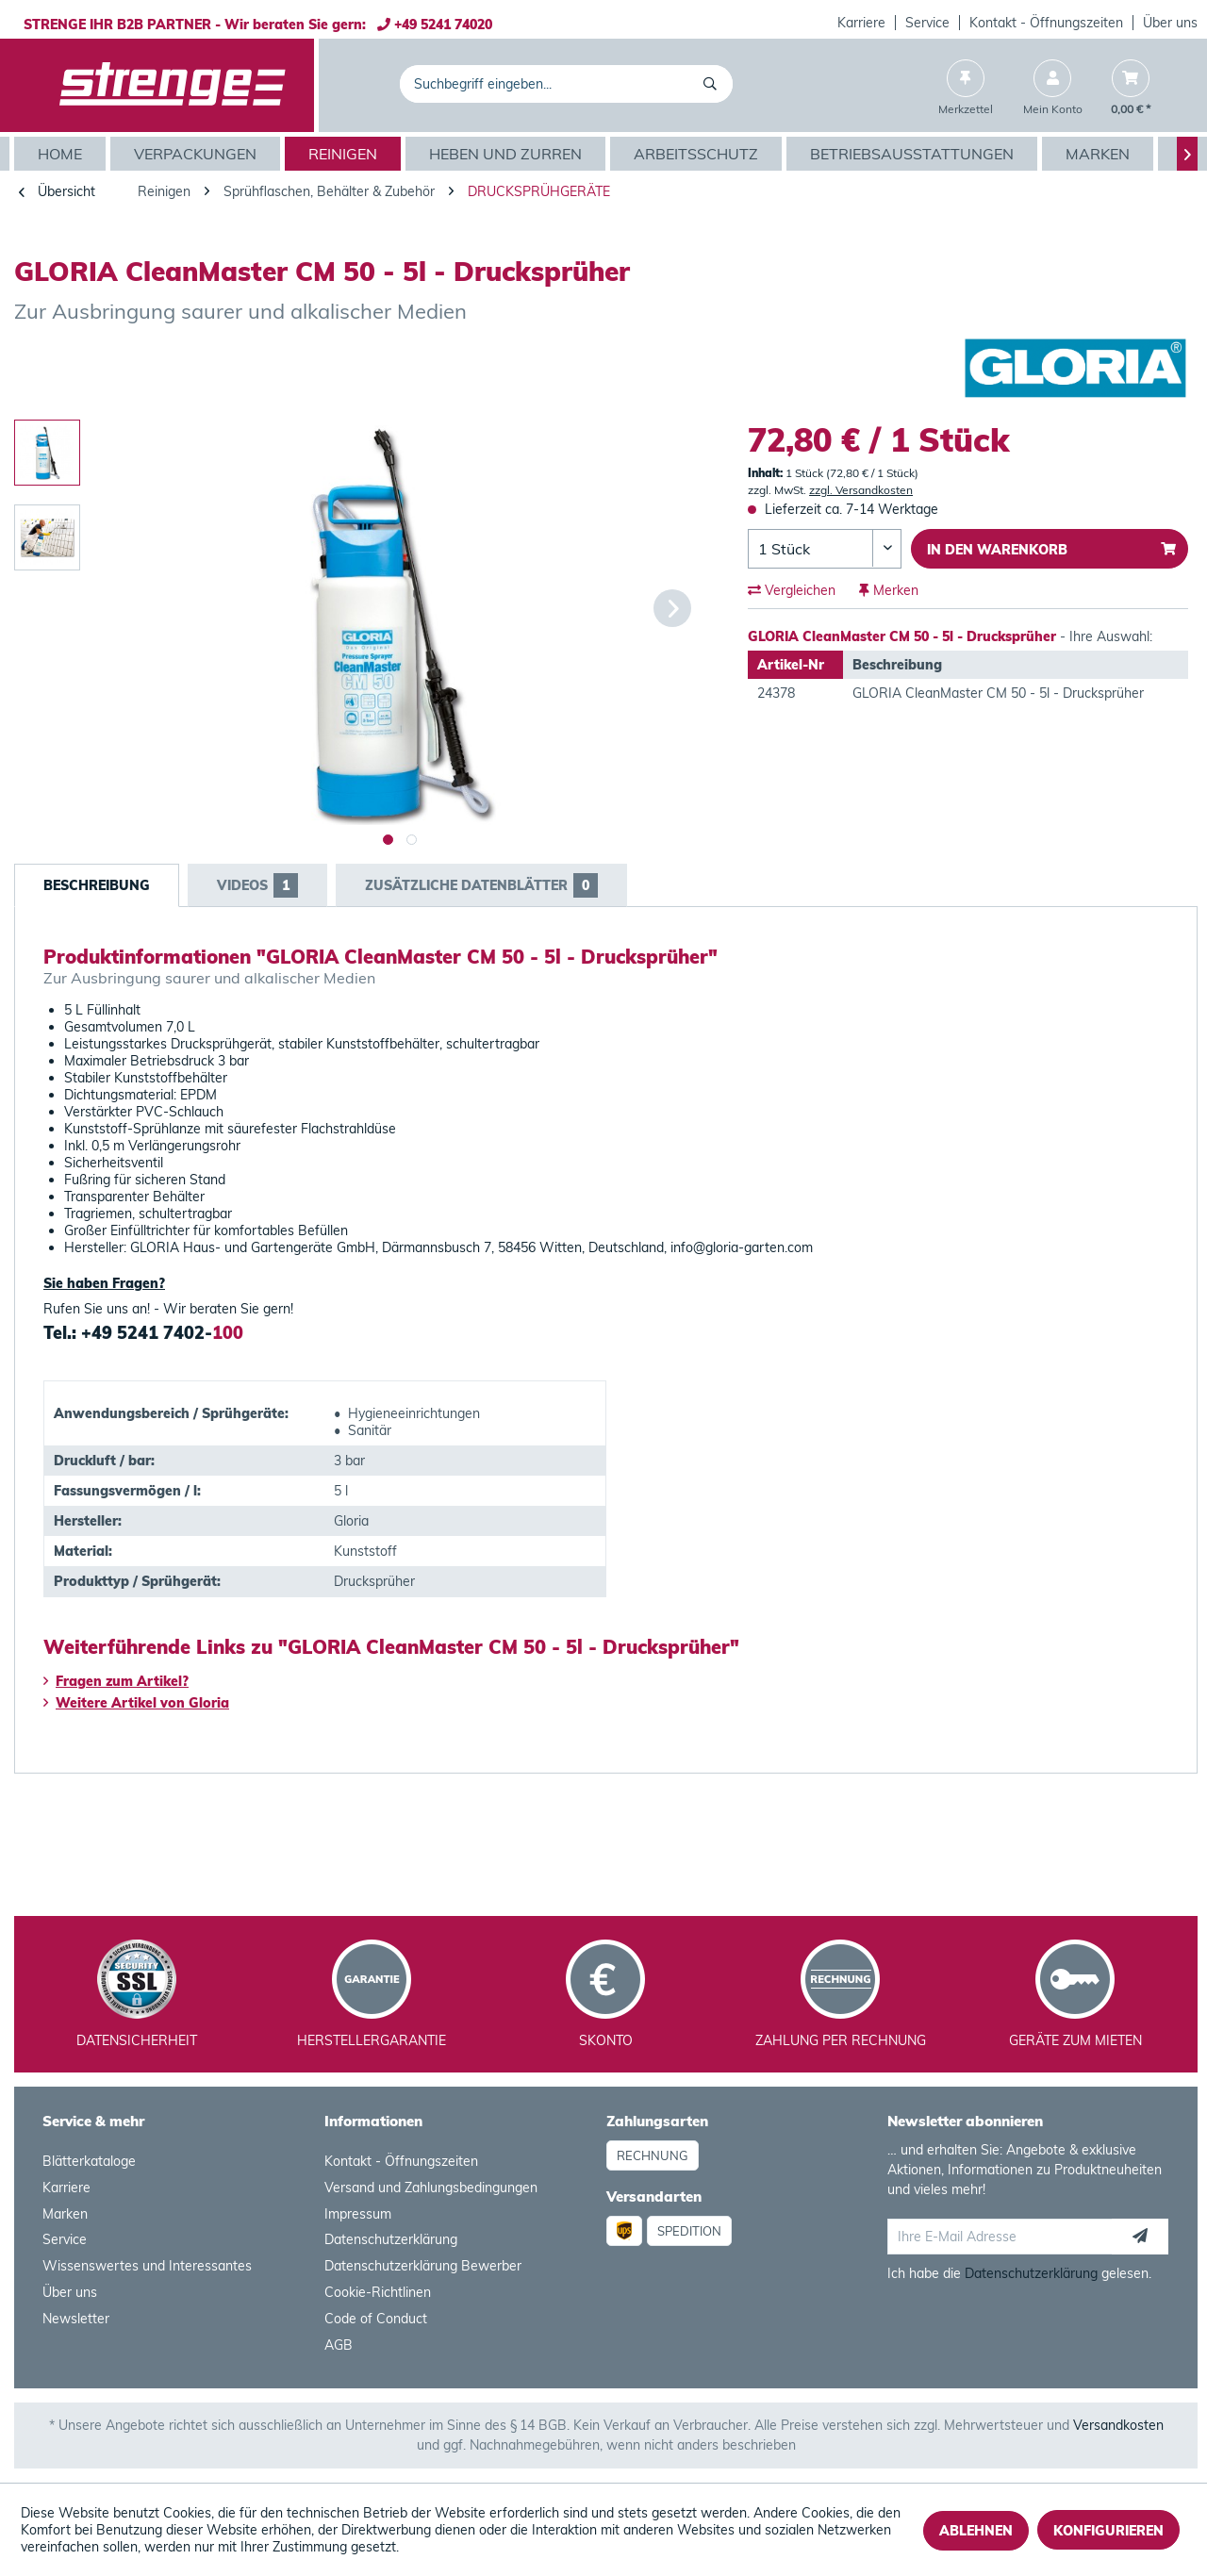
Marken (65, 2213)
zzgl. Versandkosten (861, 490)
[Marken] (1100, 154)
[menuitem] (862, 22)
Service (927, 22)
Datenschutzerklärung (390, 2239)
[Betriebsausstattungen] (914, 154)
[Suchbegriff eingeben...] (566, 84)
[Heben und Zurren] (507, 154)
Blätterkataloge (89, 2161)
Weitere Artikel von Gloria (136, 1702)
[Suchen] (713, 84)
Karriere (861, 22)
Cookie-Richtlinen (377, 2292)
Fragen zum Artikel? (116, 1681)
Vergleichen (791, 590)
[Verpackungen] (197, 154)
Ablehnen (976, 2530)
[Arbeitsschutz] (698, 154)
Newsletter (75, 2318)
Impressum (357, 2213)
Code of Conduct (375, 2318)
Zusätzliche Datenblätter (481, 885)
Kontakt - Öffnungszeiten (1046, 22)
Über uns (1170, 22)
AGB (338, 2345)
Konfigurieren (1108, 2530)
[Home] (62, 154)
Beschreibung (96, 885)
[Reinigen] (345, 154)
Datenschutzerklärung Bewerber (422, 2265)
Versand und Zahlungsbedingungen (430, 2187)
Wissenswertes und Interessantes (147, 2265)
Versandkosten (1118, 2425)
